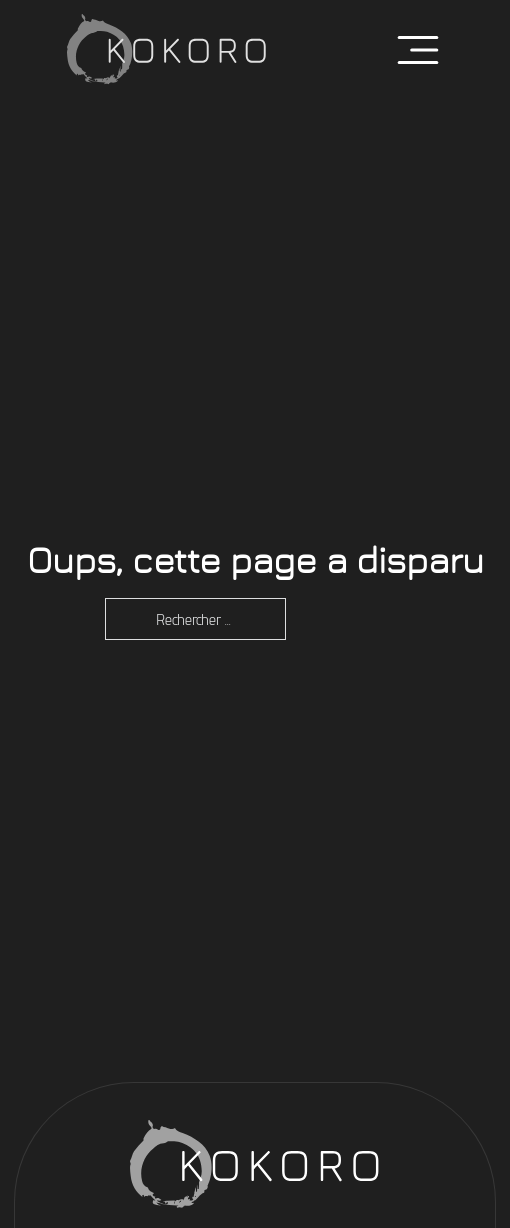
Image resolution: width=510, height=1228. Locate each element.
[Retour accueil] (167, 50)
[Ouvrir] (418, 50)
